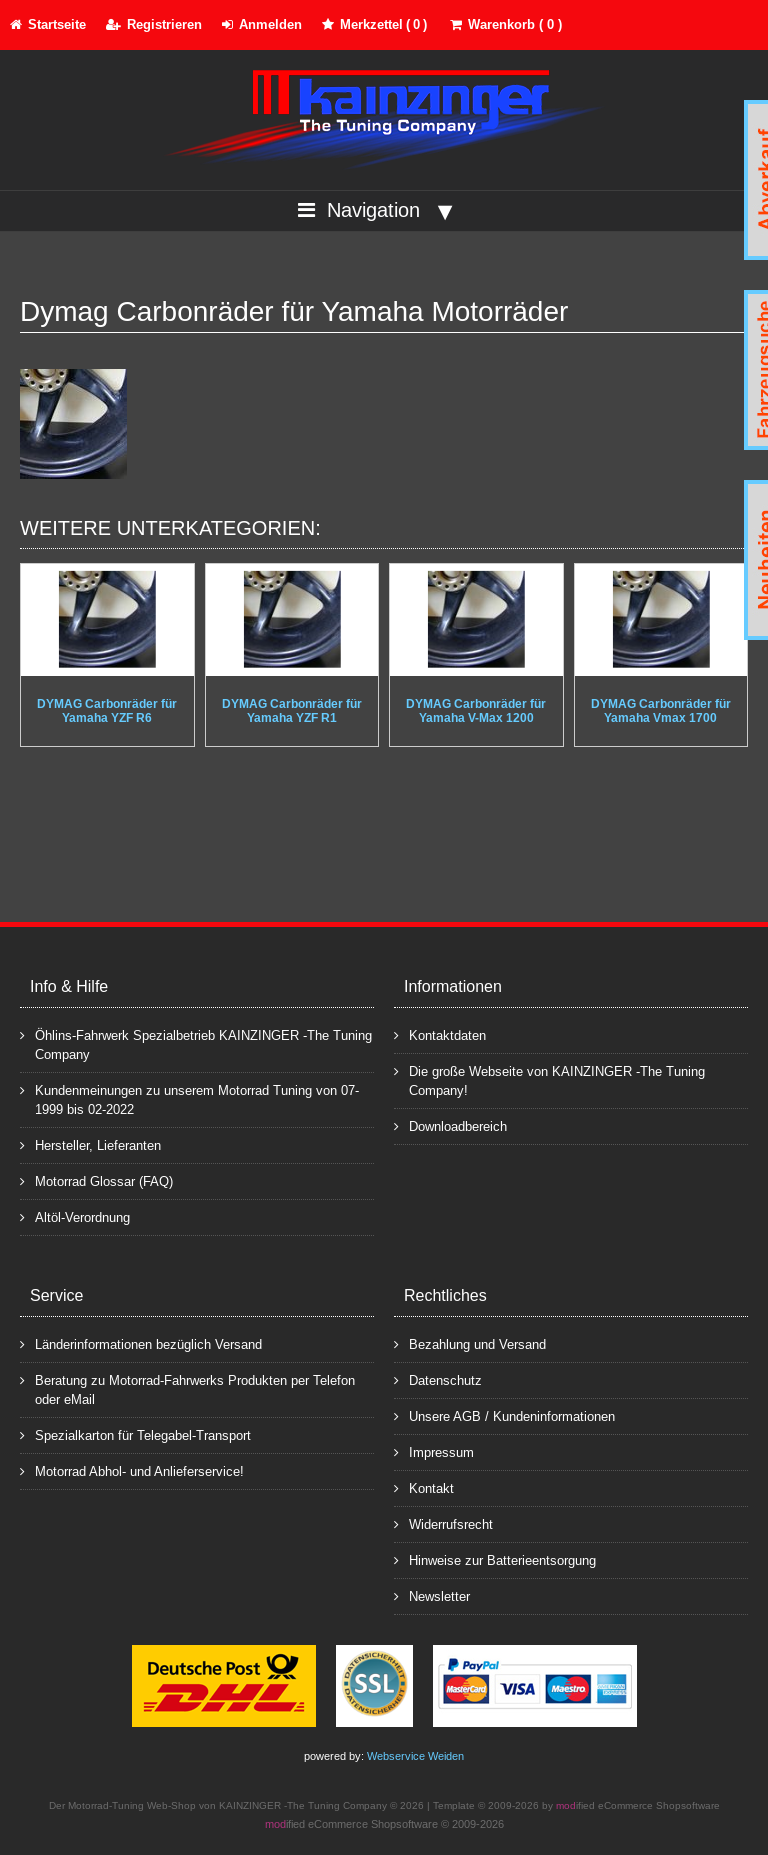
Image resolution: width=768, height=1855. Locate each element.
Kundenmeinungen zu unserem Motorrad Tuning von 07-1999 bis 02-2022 (189, 1099)
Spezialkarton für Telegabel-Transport (135, 1434)
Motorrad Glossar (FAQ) (96, 1180)
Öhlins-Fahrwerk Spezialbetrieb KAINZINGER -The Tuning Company (196, 1044)
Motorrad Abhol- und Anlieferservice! (132, 1470)
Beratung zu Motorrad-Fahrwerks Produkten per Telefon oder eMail (187, 1389)
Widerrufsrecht (443, 1523)
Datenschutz (438, 1379)
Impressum (434, 1451)
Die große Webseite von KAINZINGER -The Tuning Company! (549, 1080)
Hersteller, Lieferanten (90, 1144)
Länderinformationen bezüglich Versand (141, 1343)
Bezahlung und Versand (470, 1343)
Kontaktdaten (440, 1034)
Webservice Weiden (415, 1756)
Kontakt (424, 1487)
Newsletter (432, 1595)
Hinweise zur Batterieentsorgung (495, 1559)
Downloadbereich (450, 1125)
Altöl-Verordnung (75, 1216)
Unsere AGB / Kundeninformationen (504, 1415)
